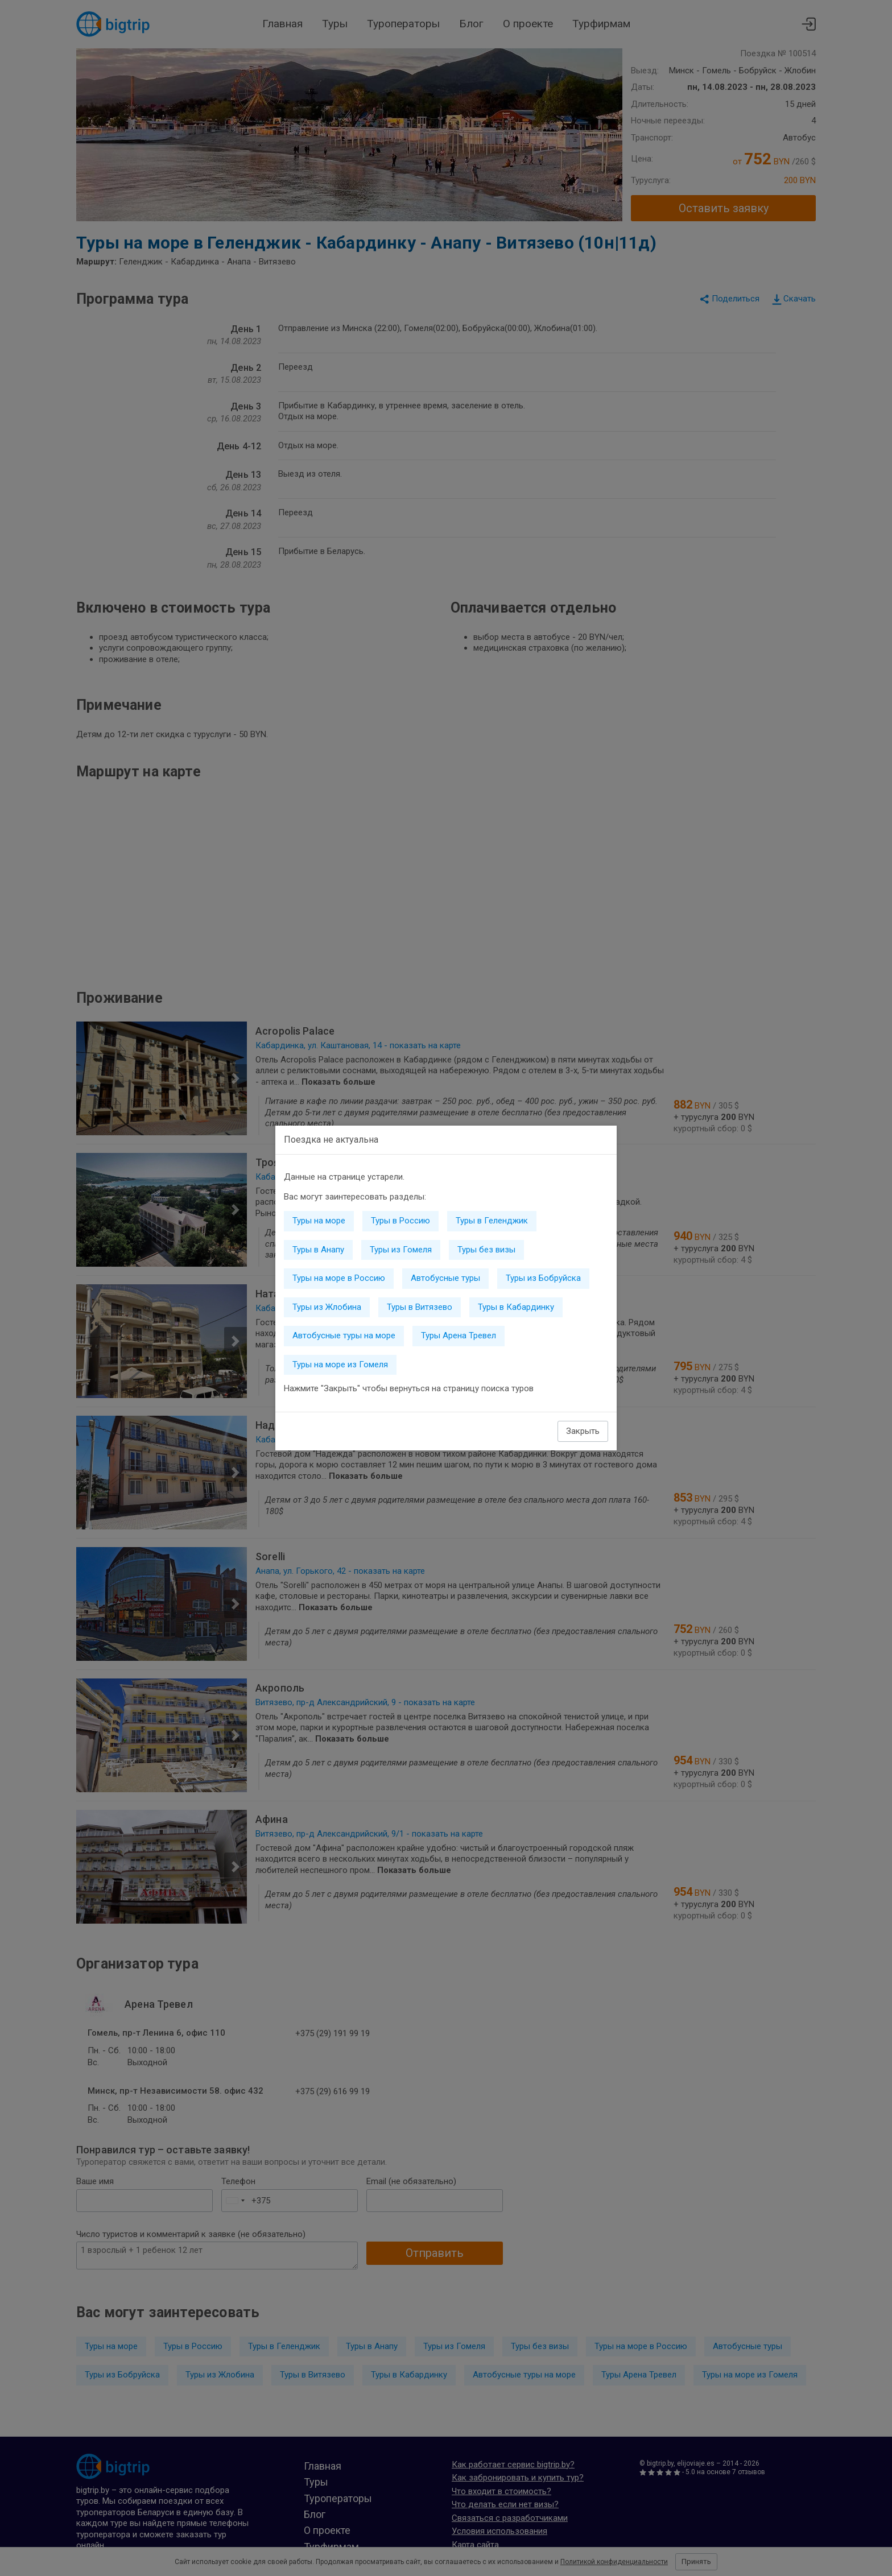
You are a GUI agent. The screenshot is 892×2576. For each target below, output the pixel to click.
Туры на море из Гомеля (340, 1364)
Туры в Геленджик (492, 1220)
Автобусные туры (445, 1278)
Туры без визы (486, 1249)
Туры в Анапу (318, 1249)
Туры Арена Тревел (458, 1335)
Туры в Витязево (419, 1307)
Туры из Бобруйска (543, 1278)
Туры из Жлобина (326, 1307)
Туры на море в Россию (338, 1278)
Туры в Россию (400, 1220)
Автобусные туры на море (343, 1335)
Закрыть (583, 1431)
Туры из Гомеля (401, 1249)
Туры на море (318, 1220)
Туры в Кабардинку (516, 1307)
